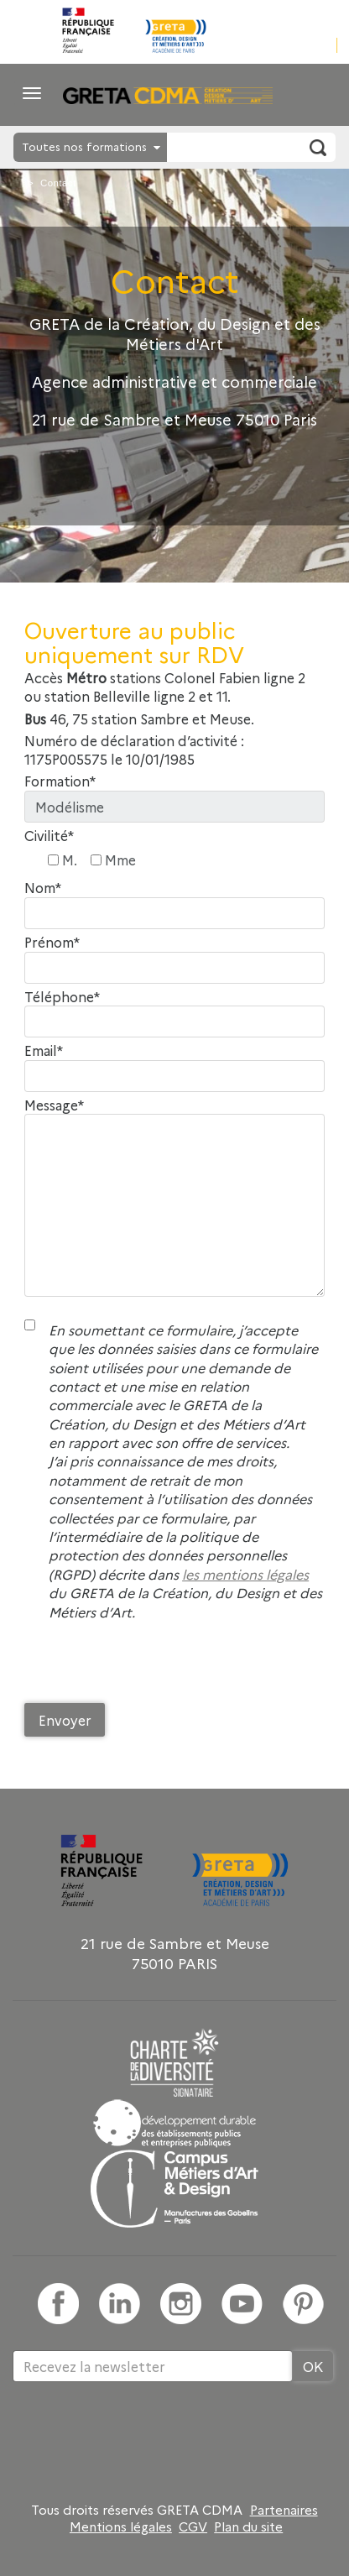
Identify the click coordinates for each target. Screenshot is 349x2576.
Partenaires (284, 2509)
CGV (193, 2526)
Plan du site (248, 2526)
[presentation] (151, 1666)
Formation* (60, 781)
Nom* (42, 887)
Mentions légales (121, 2526)
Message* (54, 1105)
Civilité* (49, 835)
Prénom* (52, 942)
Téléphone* (62, 997)
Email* (43, 1050)
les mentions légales (245, 1574)
